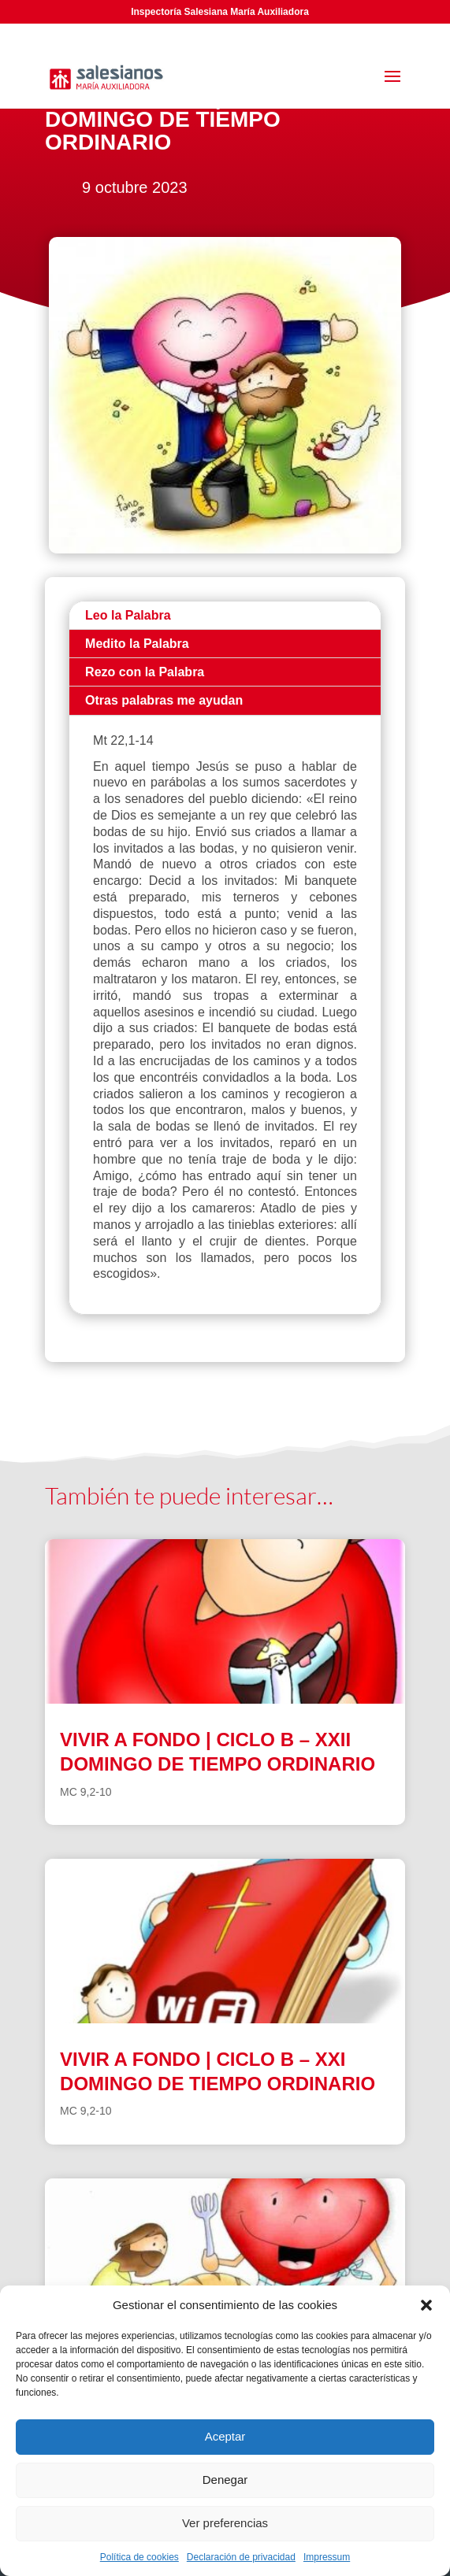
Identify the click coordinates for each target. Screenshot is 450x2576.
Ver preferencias (225, 2523)
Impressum (326, 2557)
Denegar (225, 2479)
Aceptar (225, 2436)
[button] (426, 2305)
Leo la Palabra (128, 615)
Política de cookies (139, 2557)
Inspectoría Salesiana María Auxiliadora (220, 11)
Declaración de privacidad (241, 2557)
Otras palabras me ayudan (164, 700)
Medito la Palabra (137, 643)
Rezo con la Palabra (144, 672)
